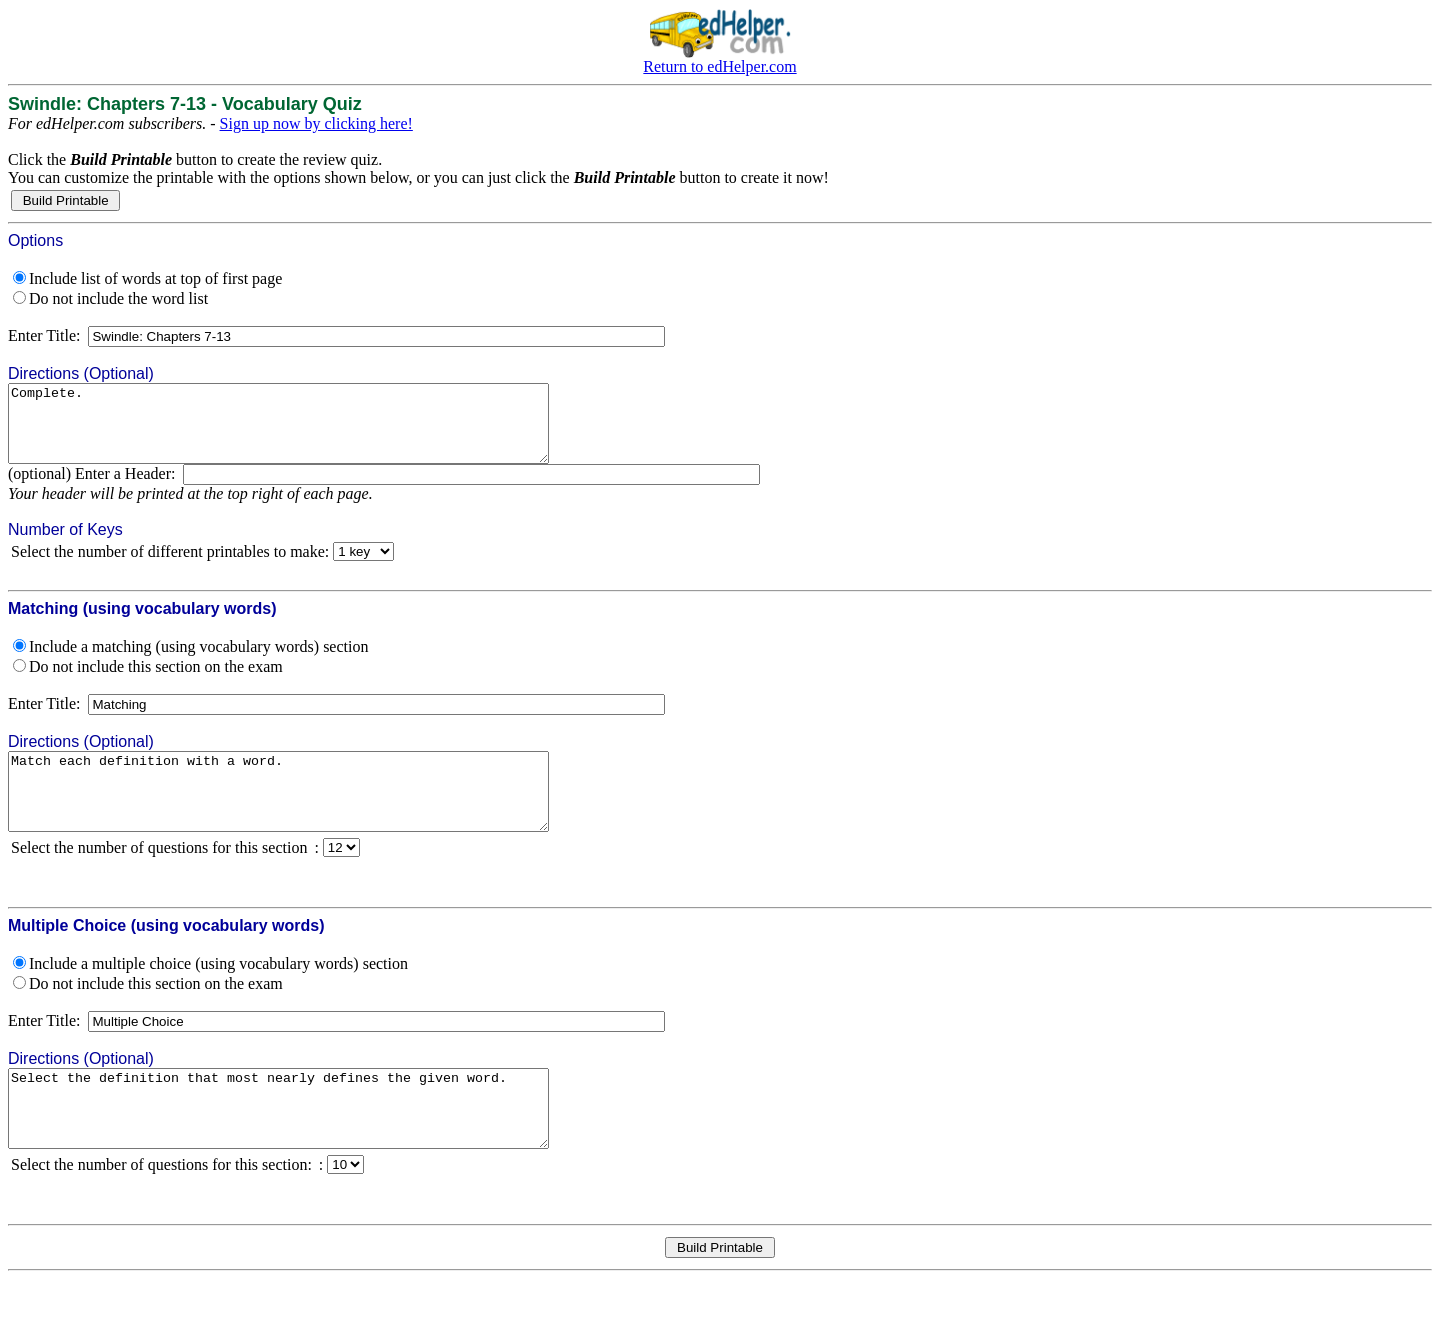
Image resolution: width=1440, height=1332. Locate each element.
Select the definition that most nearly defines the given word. (311, 1146)
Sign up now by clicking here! (316, 123)
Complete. (311, 431)
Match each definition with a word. (311, 814)
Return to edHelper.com (719, 66)
